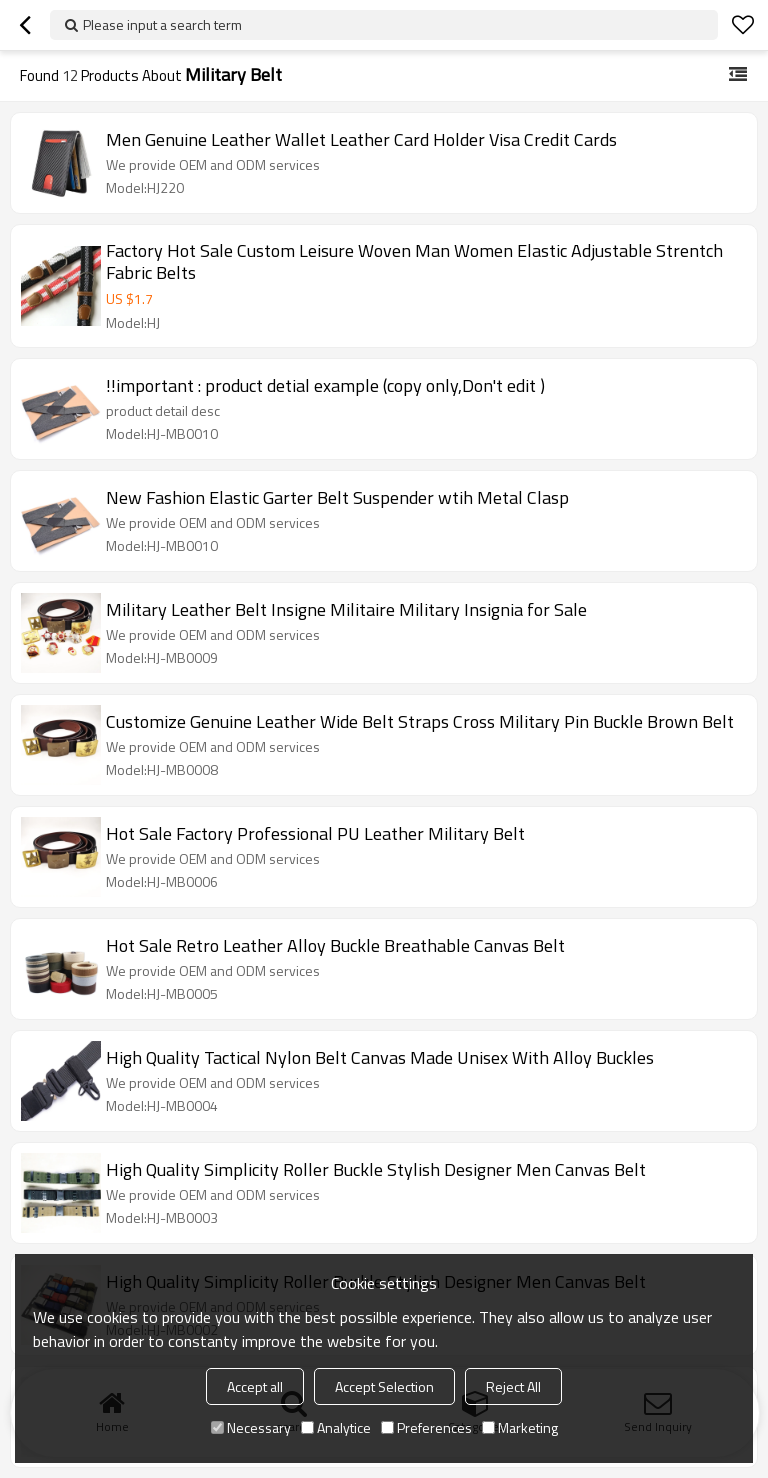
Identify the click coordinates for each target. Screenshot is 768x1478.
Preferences (426, 1427)
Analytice (336, 1427)
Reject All (513, 1386)
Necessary (251, 1427)
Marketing (520, 1427)
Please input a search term (162, 24)
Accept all (255, 1386)
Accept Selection (384, 1386)
